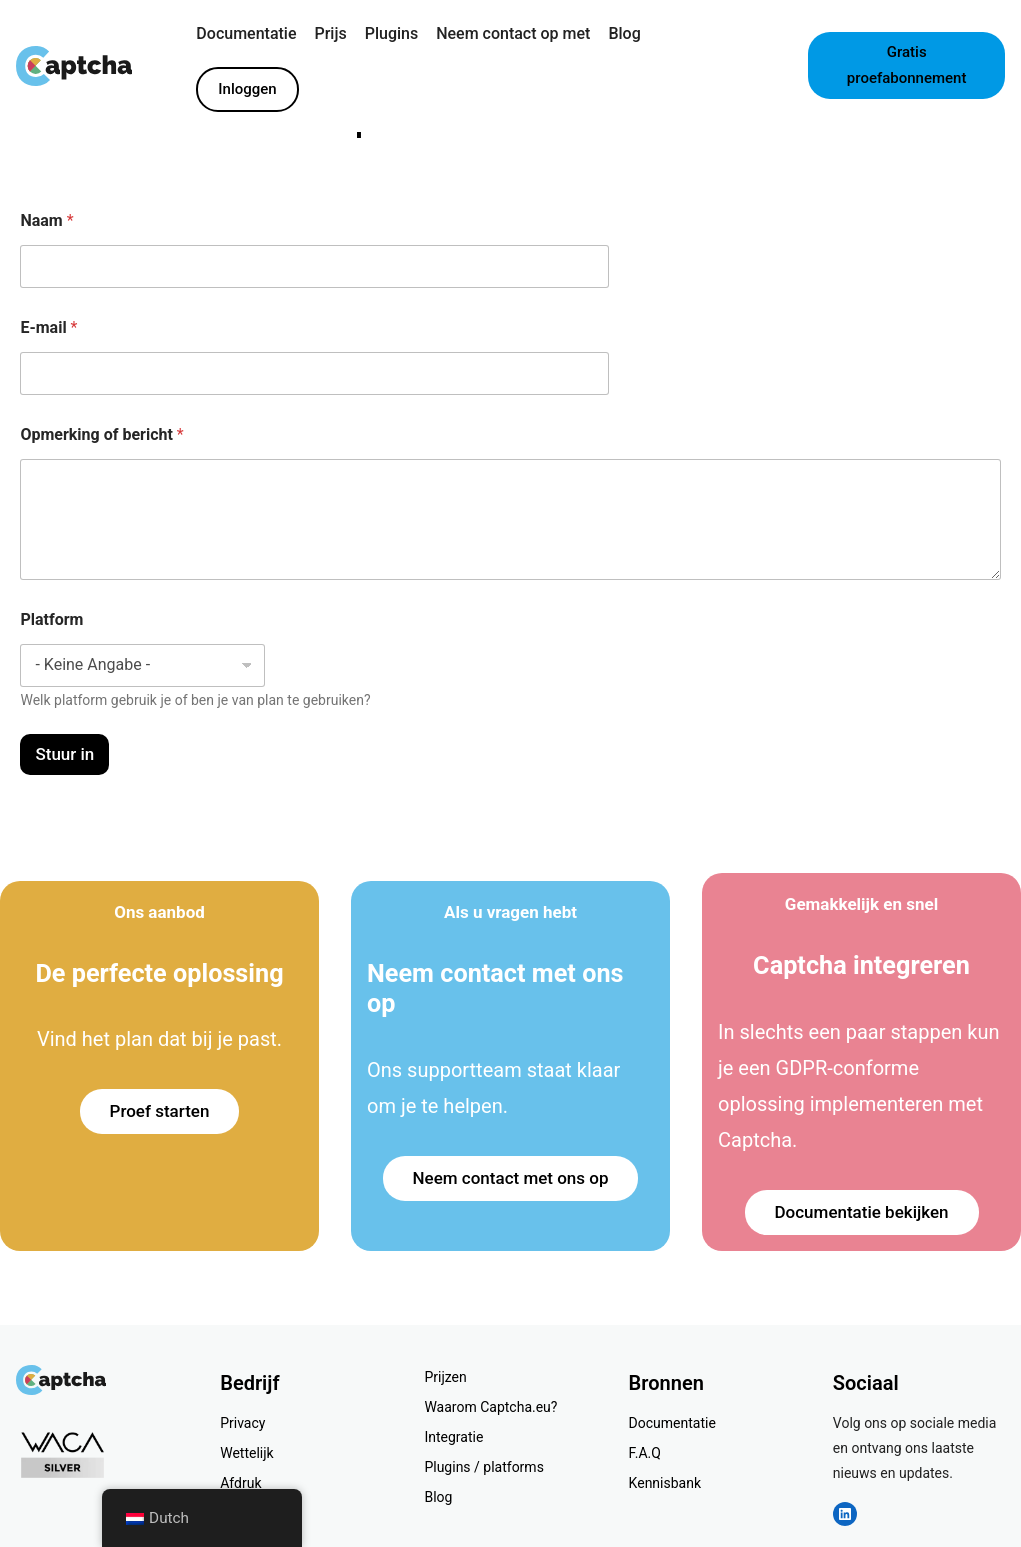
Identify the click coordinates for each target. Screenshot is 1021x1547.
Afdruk (240, 1483)
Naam (46, 220)
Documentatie (672, 1423)
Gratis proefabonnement (907, 65)
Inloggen (247, 89)
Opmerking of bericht (101, 434)
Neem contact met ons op (511, 1178)
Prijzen (445, 1377)
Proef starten (160, 1111)
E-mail (48, 327)
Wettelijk (246, 1453)
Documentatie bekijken (862, 1212)
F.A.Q (645, 1453)
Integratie (453, 1437)
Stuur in (64, 754)
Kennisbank (665, 1483)
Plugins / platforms (483, 1467)
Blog (438, 1497)
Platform (51, 619)
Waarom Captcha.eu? (490, 1407)
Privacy (242, 1423)
